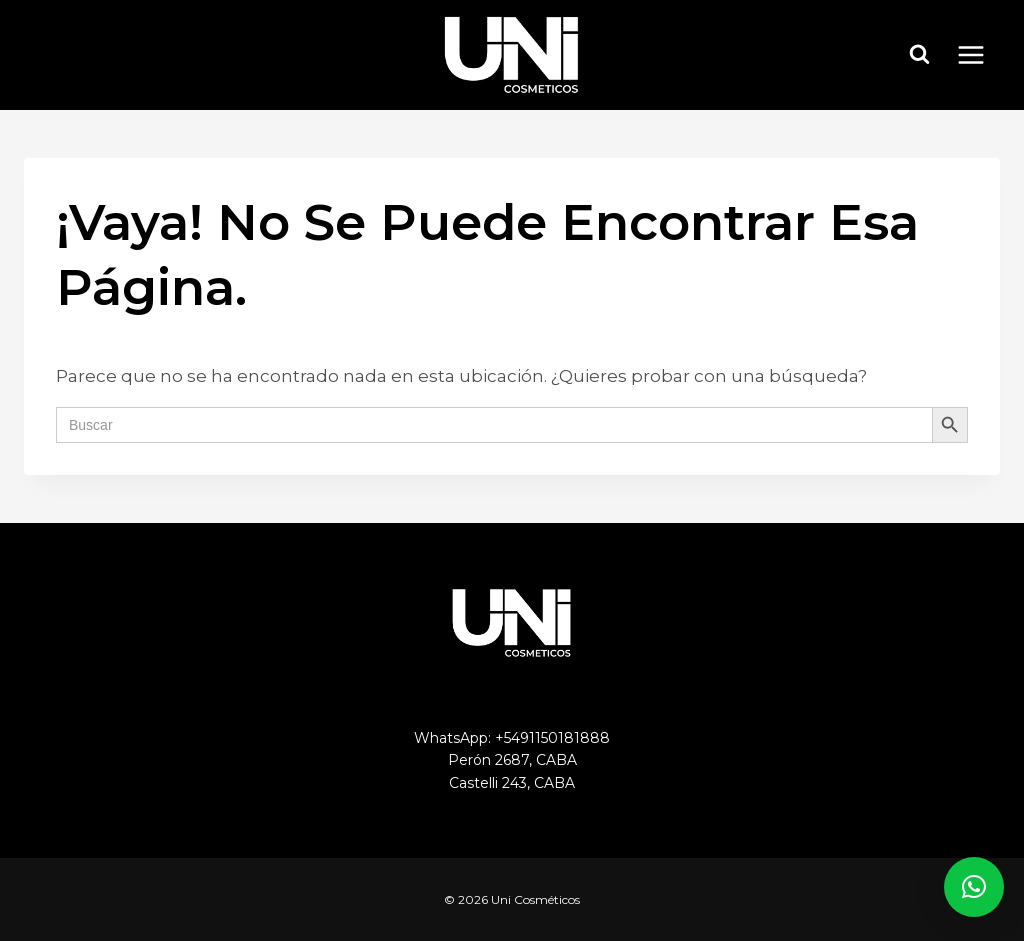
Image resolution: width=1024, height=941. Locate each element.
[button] (974, 887)
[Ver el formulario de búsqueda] (920, 55)
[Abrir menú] (981, 54)
